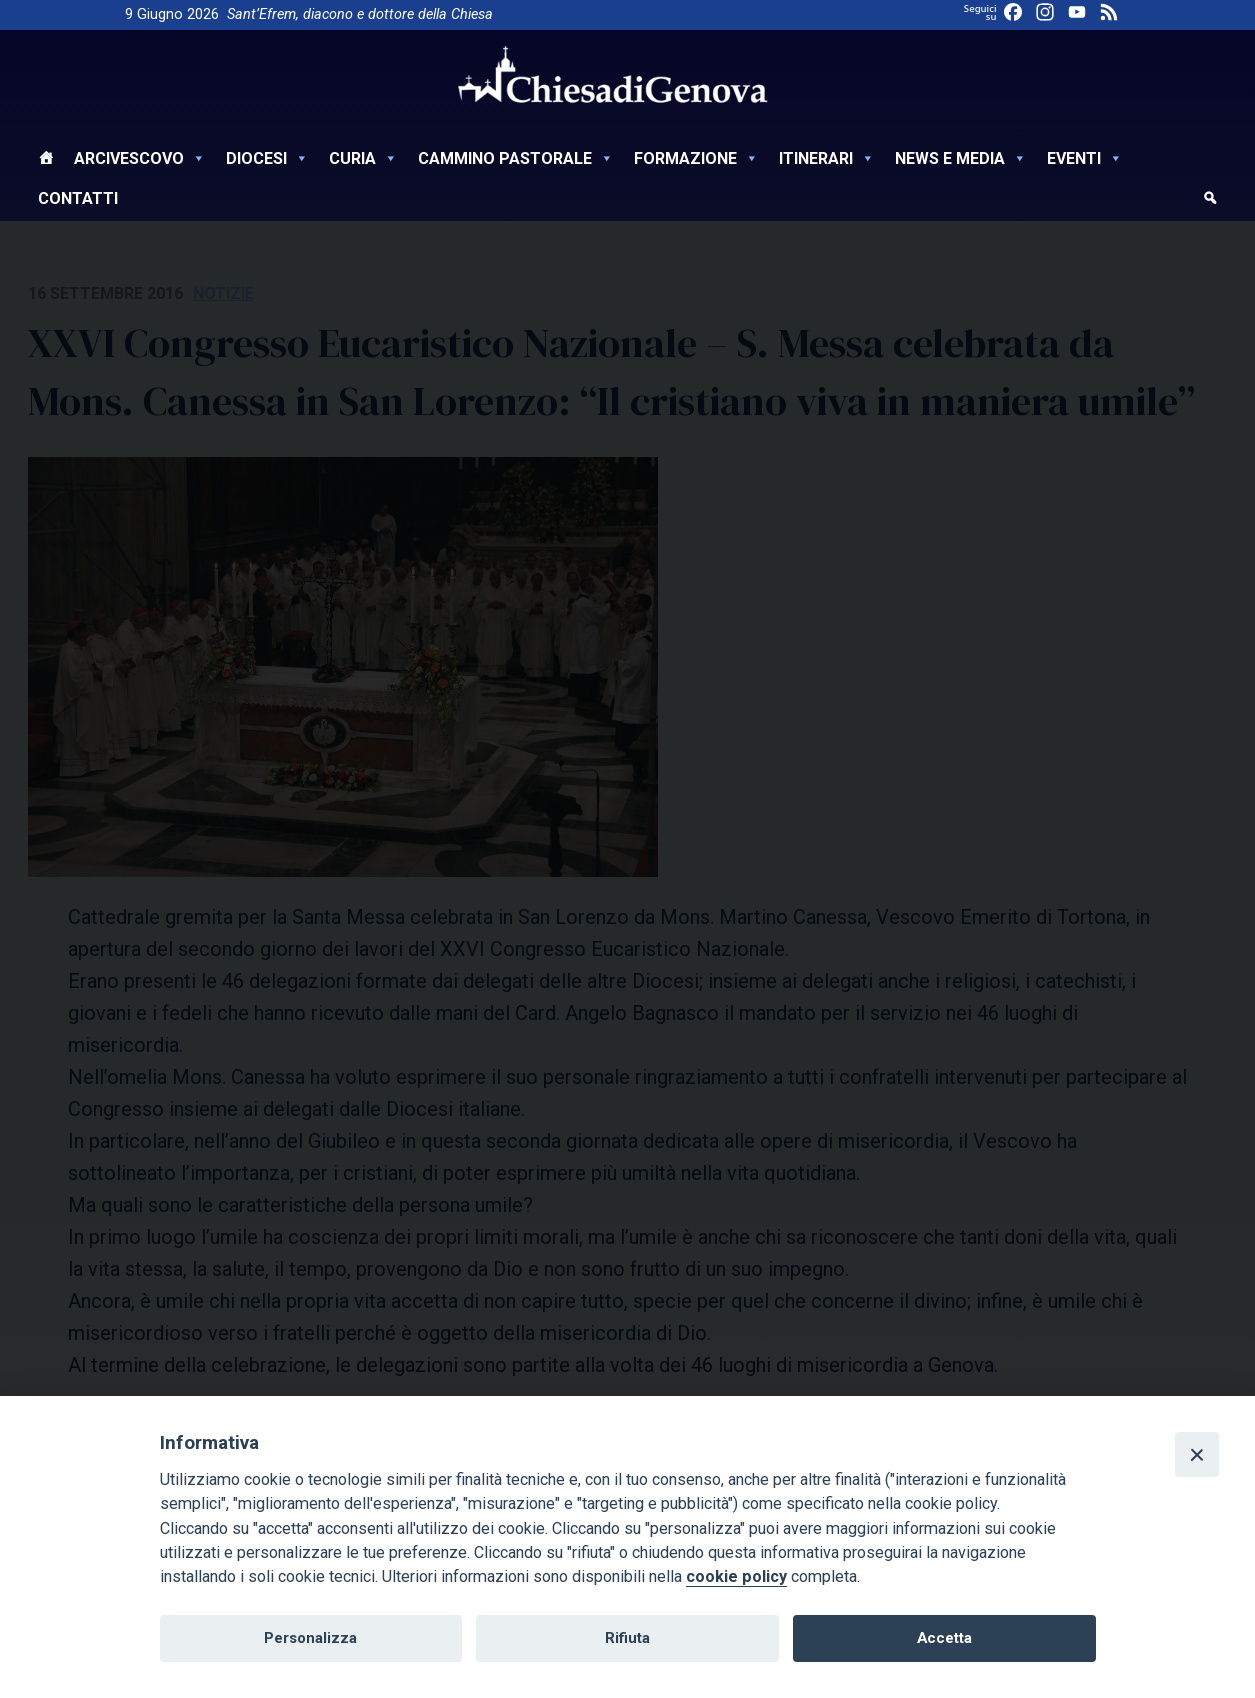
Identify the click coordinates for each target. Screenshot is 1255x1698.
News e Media (961, 158)
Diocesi (267, 158)
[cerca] (1210, 201)
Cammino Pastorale (516, 158)
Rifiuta (627, 1638)
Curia (363, 158)
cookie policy (736, 1576)
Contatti (78, 198)
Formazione (696, 158)
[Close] (1197, 1454)
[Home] (46, 161)
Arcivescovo (140, 158)
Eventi (1085, 158)
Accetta (944, 1638)
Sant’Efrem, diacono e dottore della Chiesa (360, 14)
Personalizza (310, 1638)
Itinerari (827, 158)
